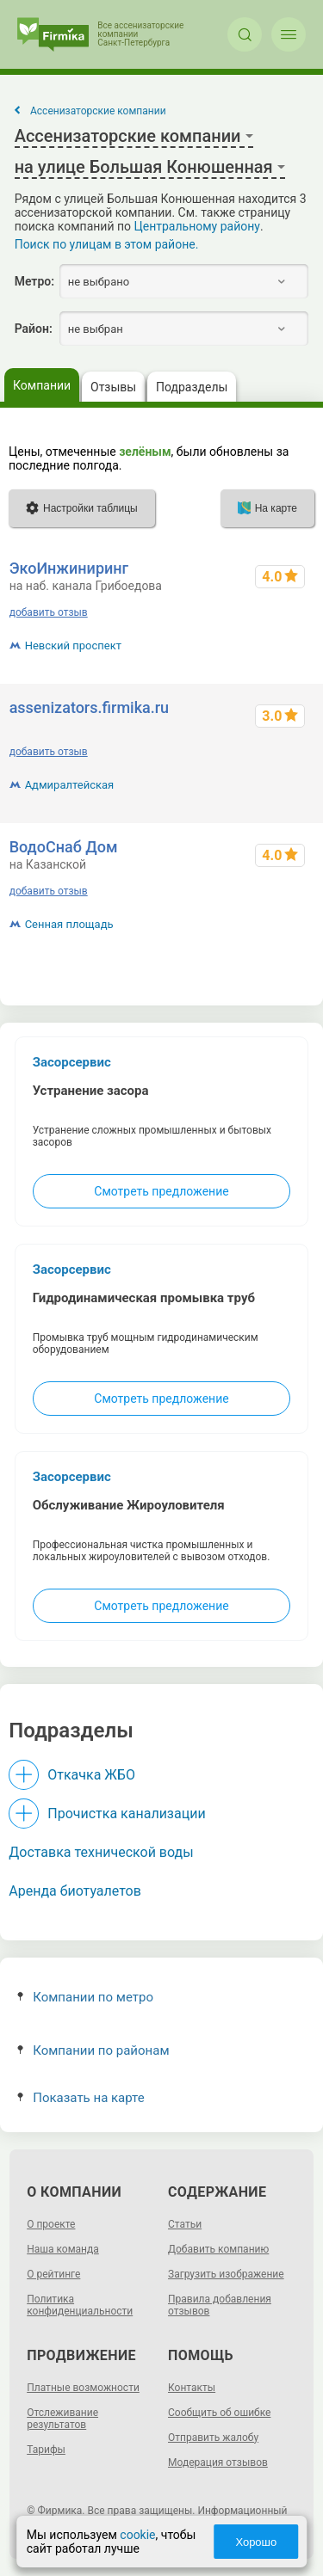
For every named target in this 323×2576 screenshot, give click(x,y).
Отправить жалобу (213, 2438)
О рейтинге (53, 2274)
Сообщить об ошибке (219, 2413)
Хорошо (255, 2542)
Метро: (34, 281)
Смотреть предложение (161, 1191)
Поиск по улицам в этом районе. (107, 244)
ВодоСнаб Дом (63, 847)
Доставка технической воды (101, 1852)
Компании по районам (93, 2050)
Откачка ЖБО (91, 1775)
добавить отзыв (48, 612)
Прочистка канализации (126, 1813)
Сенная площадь (69, 924)
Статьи (185, 2224)
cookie (137, 2535)
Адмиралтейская (70, 784)
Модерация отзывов (218, 2462)
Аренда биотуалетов (75, 1891)
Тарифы (46, 2450)
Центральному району (197, 226)
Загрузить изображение (226, 2274)
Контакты (191, 2388)
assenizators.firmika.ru (89, 707)
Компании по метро (85, 1997)
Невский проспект (73, 645)
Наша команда (63, 2249)
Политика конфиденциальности (80, 2305)
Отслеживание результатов (62, 2419)
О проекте (51, 2224)
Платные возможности (83, 2388)
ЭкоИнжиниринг (68, 568)
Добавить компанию (218, 2249)
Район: (34, 328)
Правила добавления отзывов (219, 2305)
